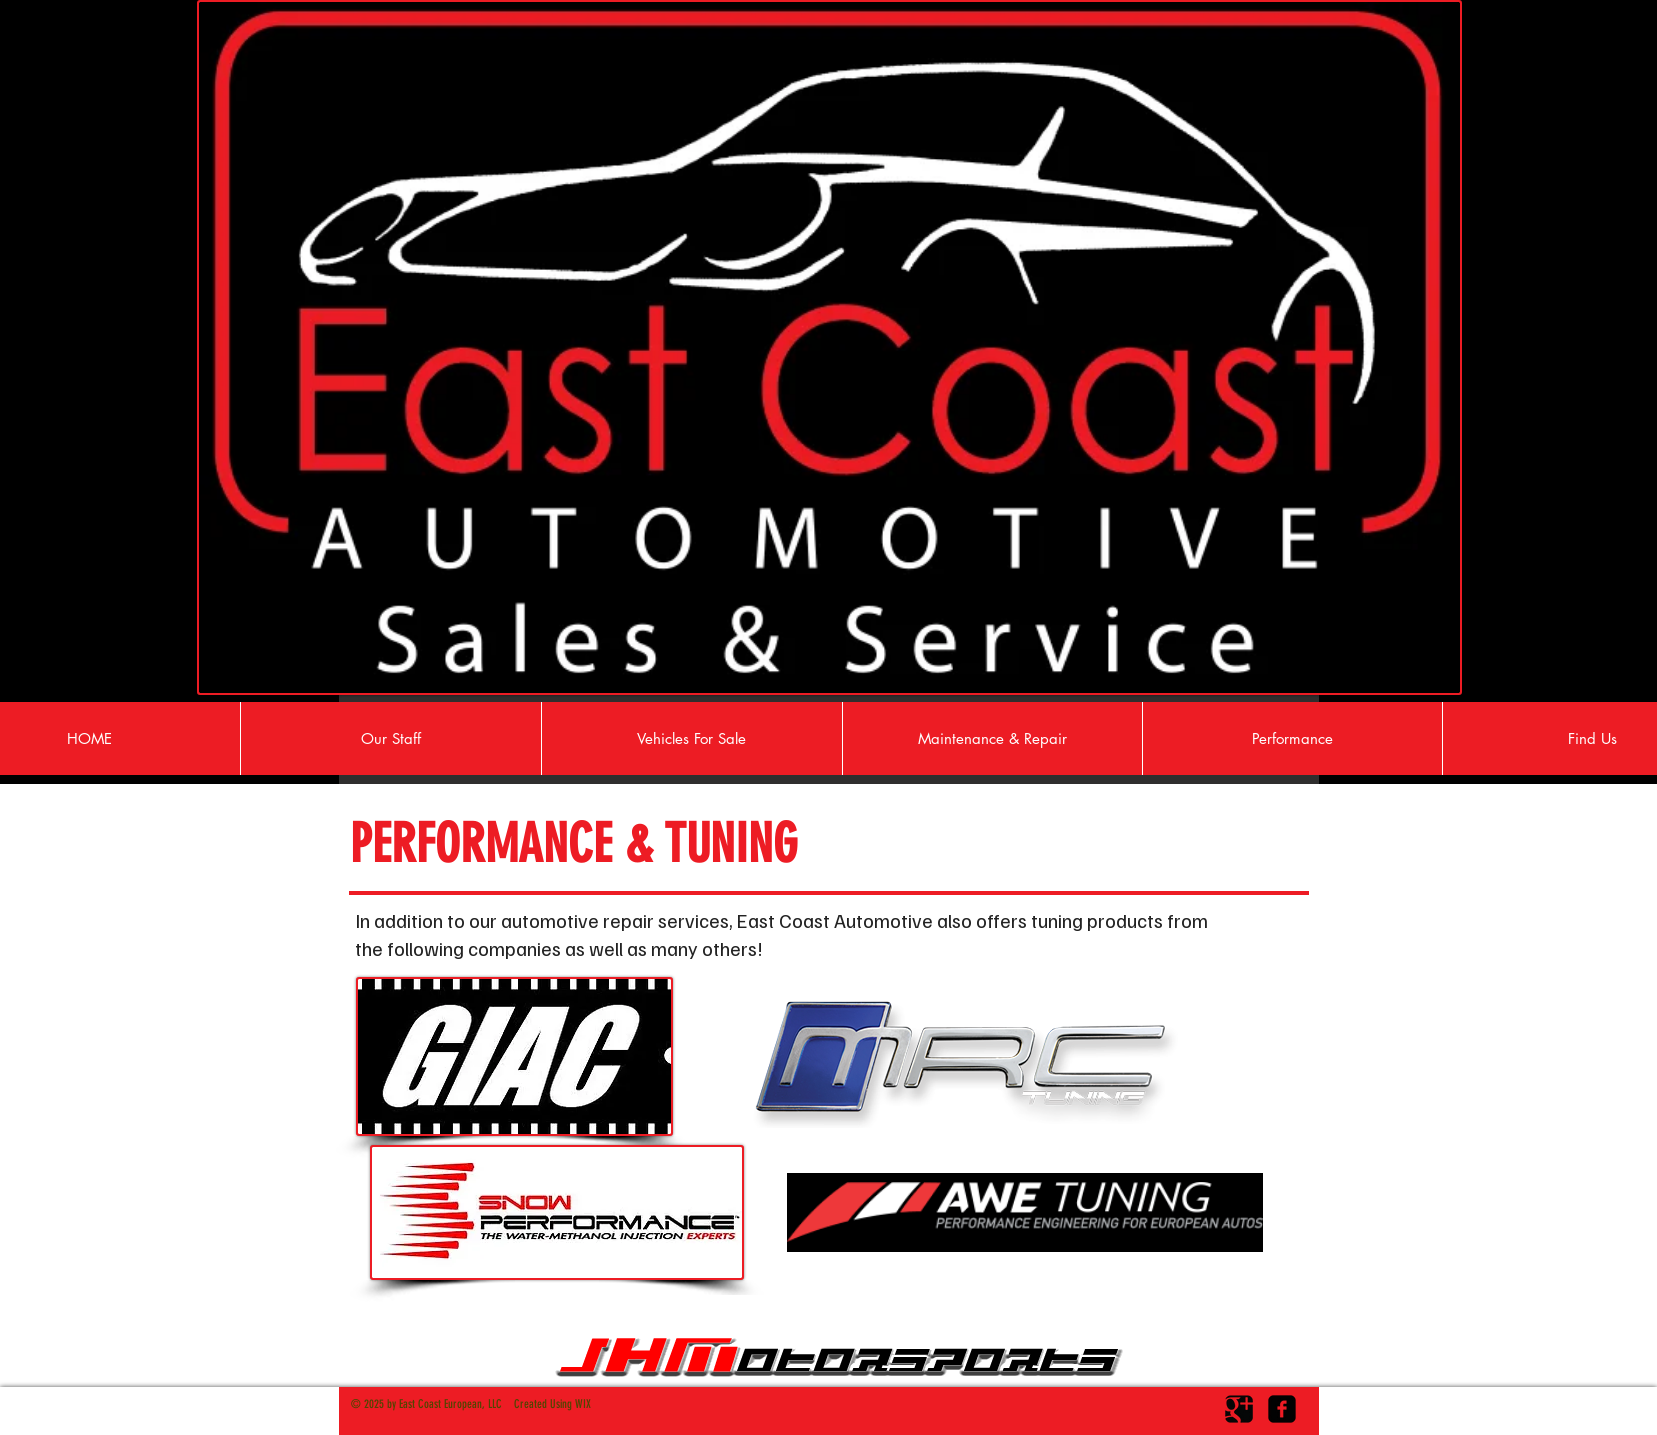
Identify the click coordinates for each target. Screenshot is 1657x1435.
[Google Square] (1239, 1409)
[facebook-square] (1282, 1409)
